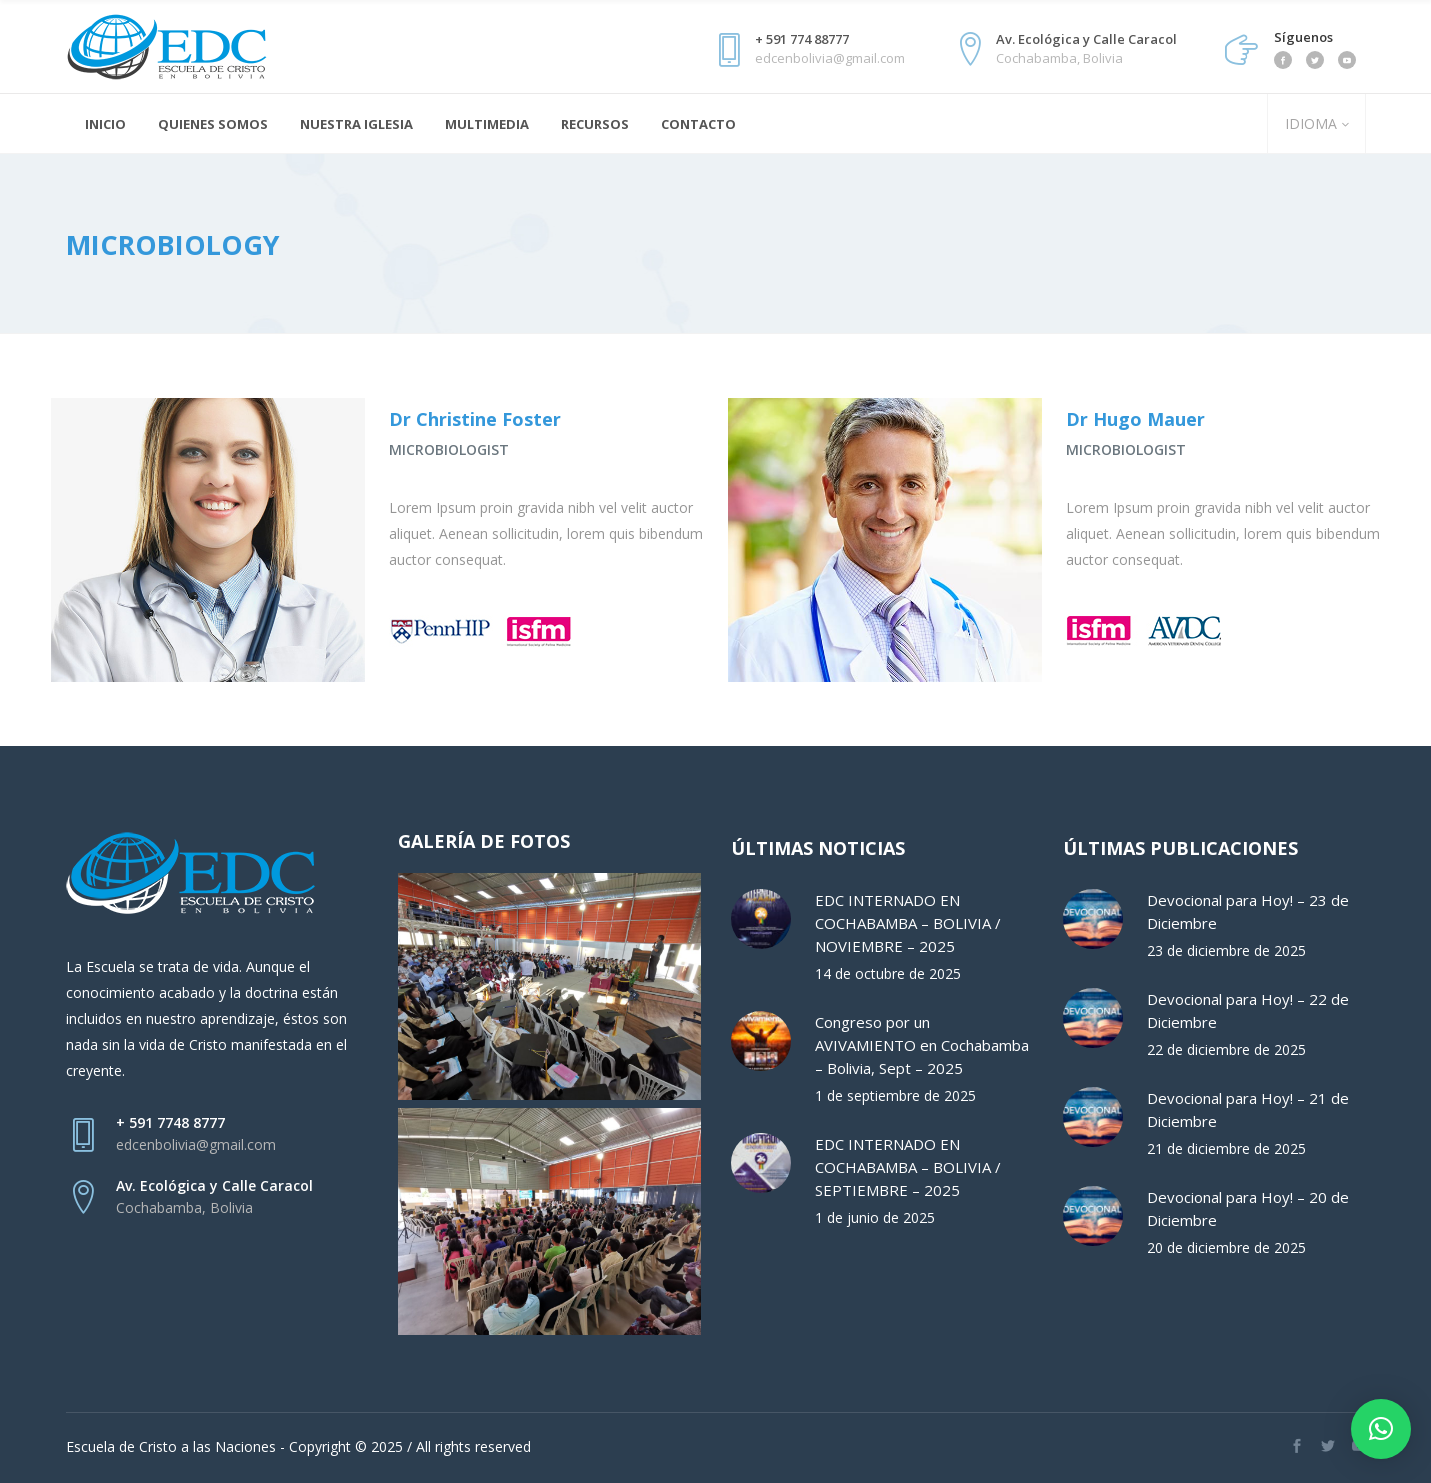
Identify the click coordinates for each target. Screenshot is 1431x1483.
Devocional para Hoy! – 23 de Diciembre (1248, 911)
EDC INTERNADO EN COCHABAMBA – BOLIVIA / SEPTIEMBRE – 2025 (908, 1167)
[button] (1381, 1429)
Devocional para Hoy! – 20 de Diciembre (1248, 1208)
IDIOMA (1309, 123)
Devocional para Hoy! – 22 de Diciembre (1248, 1010)
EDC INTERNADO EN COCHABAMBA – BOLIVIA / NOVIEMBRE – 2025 (908, 923)
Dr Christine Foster (475, 419)
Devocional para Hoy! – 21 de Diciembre (1248, 1109)
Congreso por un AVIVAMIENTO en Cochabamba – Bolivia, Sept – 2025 (922, 1045)
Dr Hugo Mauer (1135, 419)
